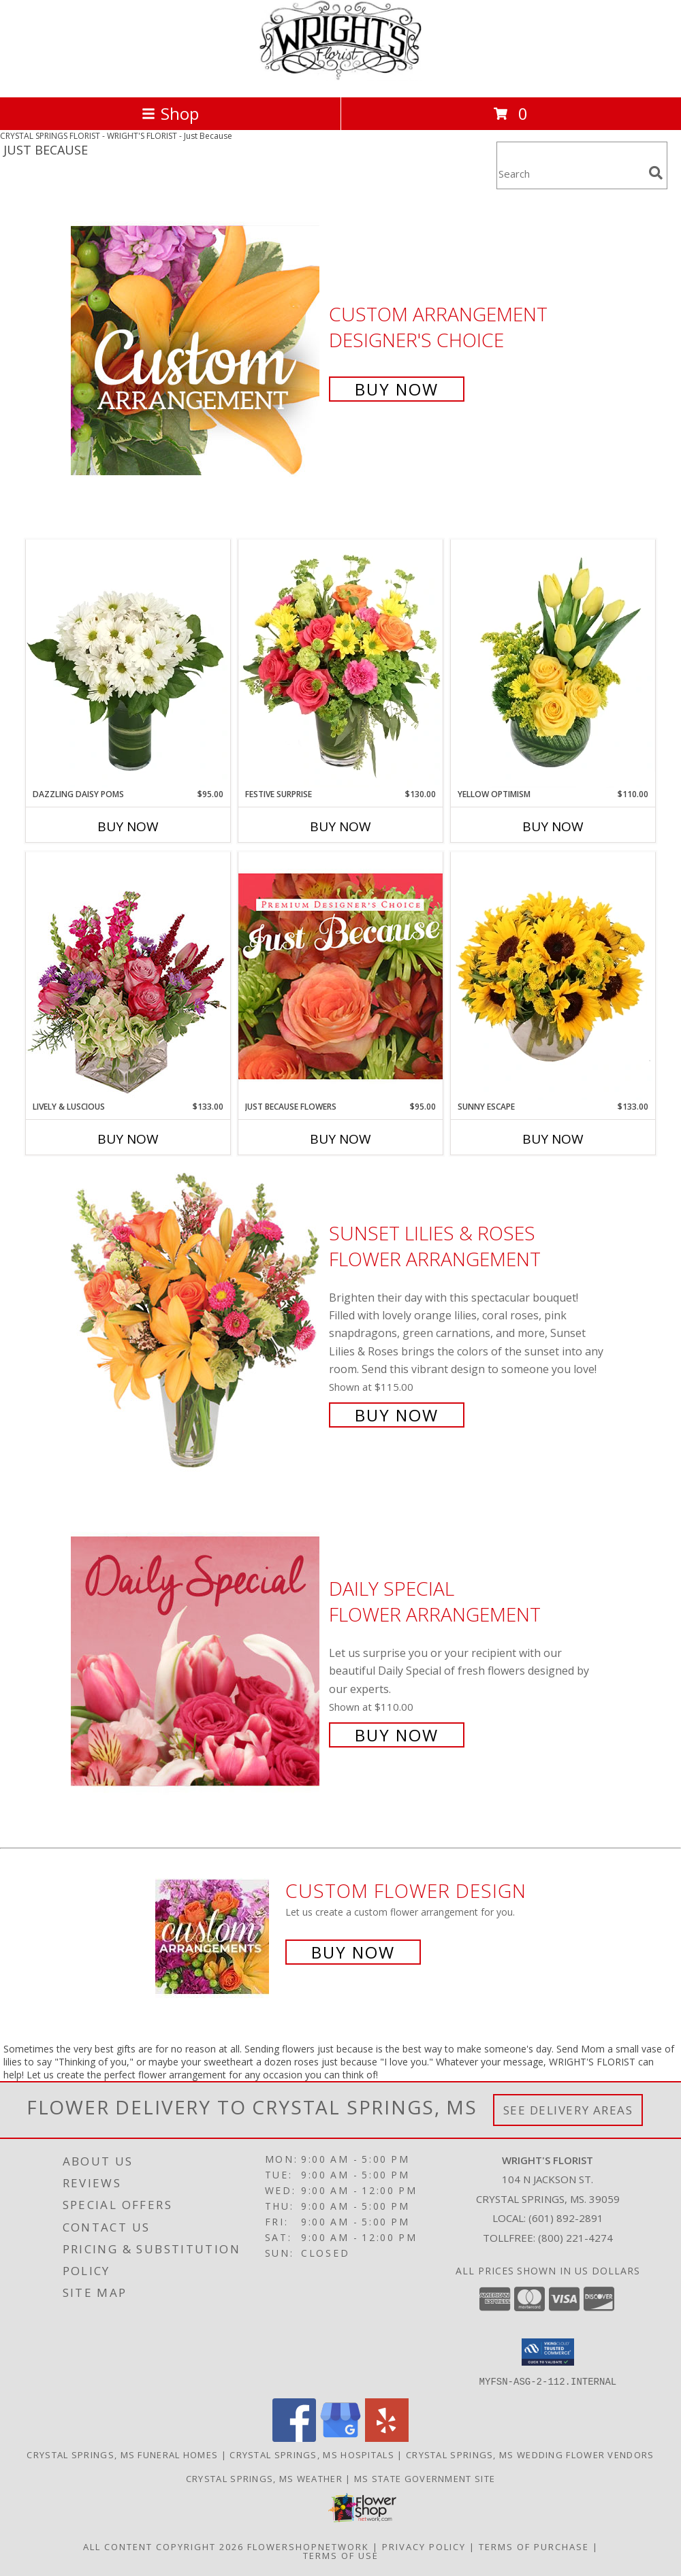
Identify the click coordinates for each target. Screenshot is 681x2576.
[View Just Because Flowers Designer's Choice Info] (340, 975)
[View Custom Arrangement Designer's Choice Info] (196, 349)
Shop (170, 113)
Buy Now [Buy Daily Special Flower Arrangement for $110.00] (397, 1735)
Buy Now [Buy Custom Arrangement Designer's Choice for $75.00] (397, 389)
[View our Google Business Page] (340, 2437)
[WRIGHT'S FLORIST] (340, 77)
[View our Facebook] (294, 2437)
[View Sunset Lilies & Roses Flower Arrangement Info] (196, 1322)
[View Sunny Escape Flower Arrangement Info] (553, 976)
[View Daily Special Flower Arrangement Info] (196, 1660)
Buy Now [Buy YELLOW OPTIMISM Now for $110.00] (553, 826)
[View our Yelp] (387, 2437)
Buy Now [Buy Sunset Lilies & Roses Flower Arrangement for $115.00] (397, 1415)
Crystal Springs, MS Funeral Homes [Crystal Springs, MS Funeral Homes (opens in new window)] (122, 2454)
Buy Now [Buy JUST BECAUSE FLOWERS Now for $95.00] (340, 1139)
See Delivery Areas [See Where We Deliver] (568, 2110)
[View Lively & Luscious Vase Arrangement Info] (128, 975)
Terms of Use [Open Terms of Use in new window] (341, 2555)
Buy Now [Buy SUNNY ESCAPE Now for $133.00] (553, 1139)
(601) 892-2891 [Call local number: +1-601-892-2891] (565, 2218)
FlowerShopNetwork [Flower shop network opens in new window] (308, 2546)
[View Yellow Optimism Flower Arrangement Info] (553, 664)
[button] (548, 2352)
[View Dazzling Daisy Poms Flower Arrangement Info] (128, 664)
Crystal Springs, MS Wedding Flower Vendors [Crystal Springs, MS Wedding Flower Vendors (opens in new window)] (530, 2454)
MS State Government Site (424, 2478)
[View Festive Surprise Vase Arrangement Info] (340, 664)
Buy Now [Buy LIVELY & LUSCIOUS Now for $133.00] (128, 1139)
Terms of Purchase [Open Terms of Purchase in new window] (534, 2546)
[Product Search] (570, 174)
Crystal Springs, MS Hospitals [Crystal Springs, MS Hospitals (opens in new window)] (311, 2454)
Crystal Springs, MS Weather (264, 2478)
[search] (656, 172)
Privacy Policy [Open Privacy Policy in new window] (424, 2546)
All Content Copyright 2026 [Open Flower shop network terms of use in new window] (163, 2546)
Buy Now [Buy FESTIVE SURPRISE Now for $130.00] (340, 826)
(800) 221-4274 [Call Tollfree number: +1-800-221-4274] (575, 2237)
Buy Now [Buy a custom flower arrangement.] (353, 1952)
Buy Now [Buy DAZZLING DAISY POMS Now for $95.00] (128, 826)
